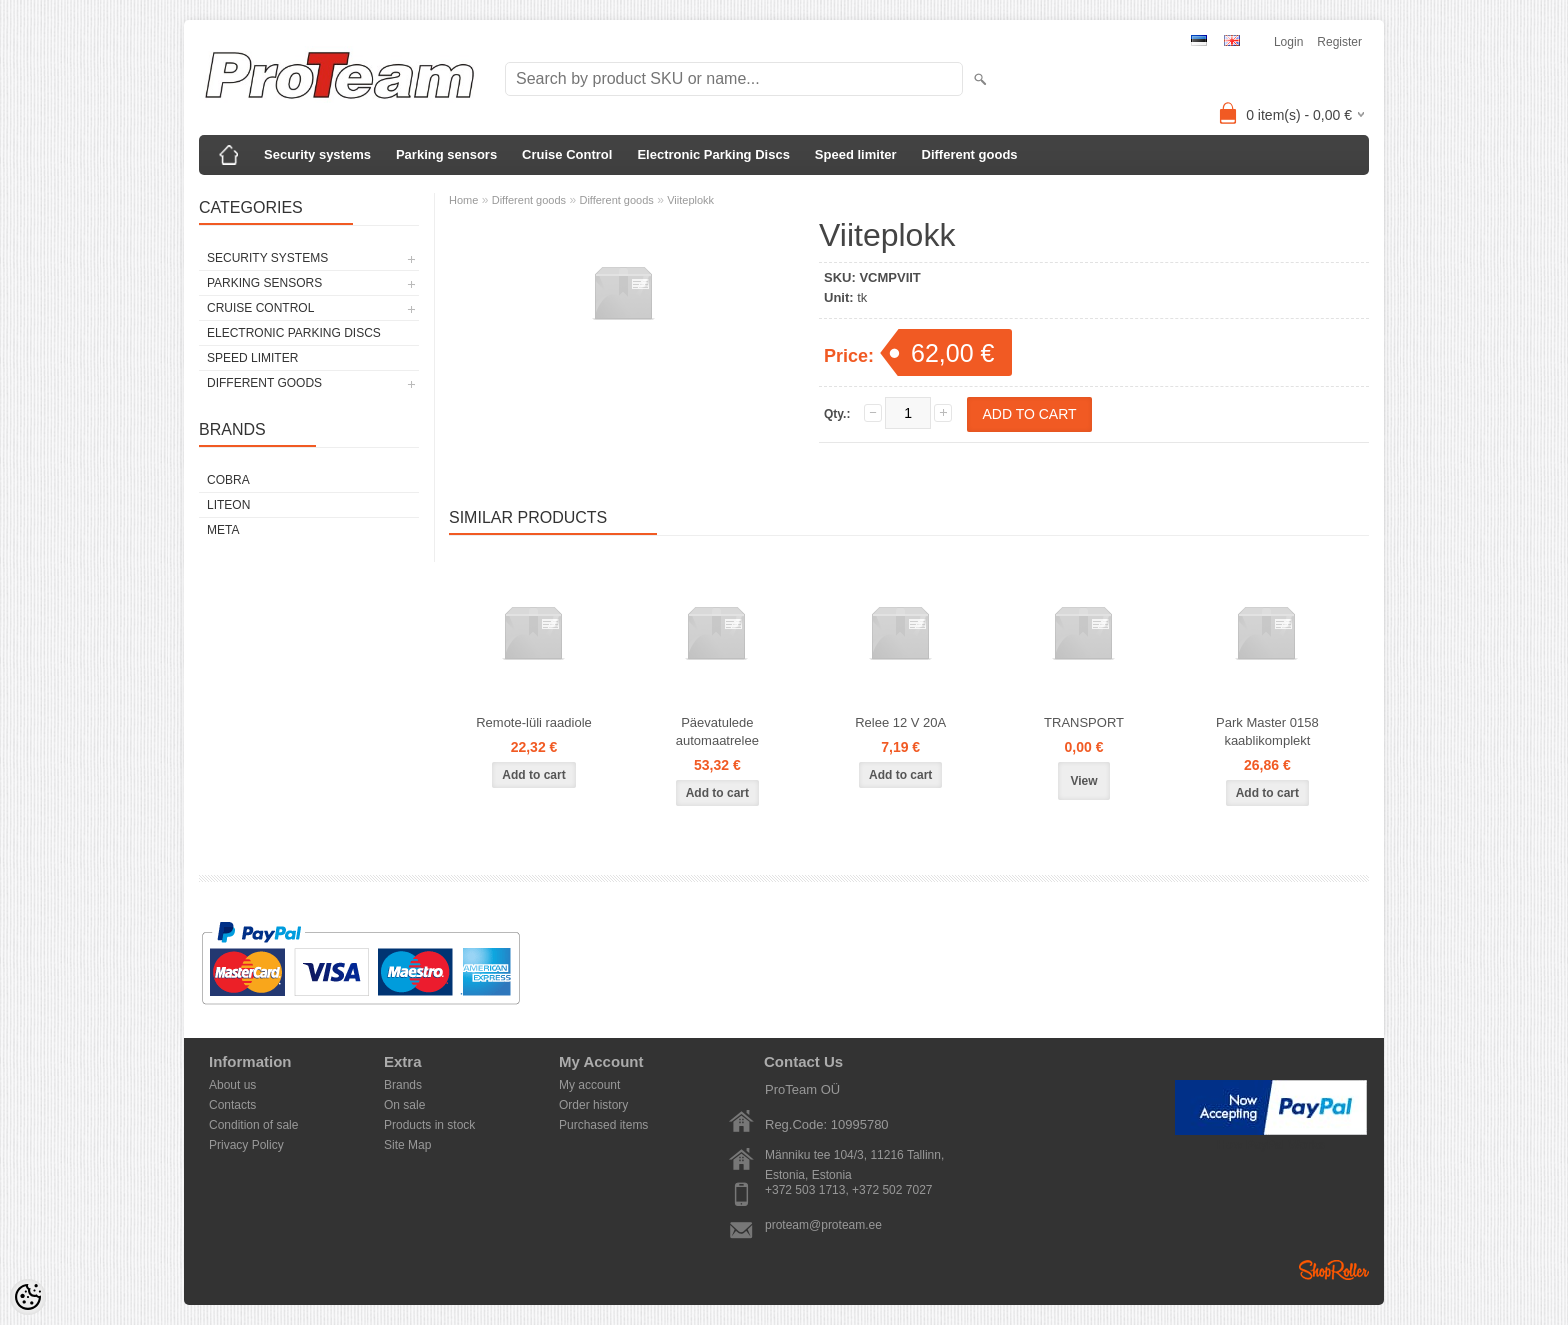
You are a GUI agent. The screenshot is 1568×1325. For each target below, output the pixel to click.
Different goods (970, 154)
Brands (403, 1085)
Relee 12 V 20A (900, 722)
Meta (223, 530)
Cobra (228, 480)
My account (589, 1085)
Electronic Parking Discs (713, 154)
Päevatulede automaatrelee (717, 731)
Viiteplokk (690, 200)
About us (232, 1085)
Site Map (407, 1145)
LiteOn (228, 505)
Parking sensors (446, 154)
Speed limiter (856, 154)
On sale (404, 1105)
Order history (593, 1105)
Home (463, 200)
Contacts (232, 1105)
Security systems (317, 154)
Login (1288, 42)
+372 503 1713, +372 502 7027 (849, 1190)
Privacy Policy (246, 1145)
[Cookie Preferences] (28, 1297)
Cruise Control (567, 154)
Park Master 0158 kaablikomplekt (1267, 731)
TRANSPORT (1084, 722)
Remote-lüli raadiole (534, 722)
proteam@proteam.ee (823, 1225)
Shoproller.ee (1334, 1270)
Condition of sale (253, 1125)
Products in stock (429, 1125)
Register (1339, 42)
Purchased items (603, 1125)
